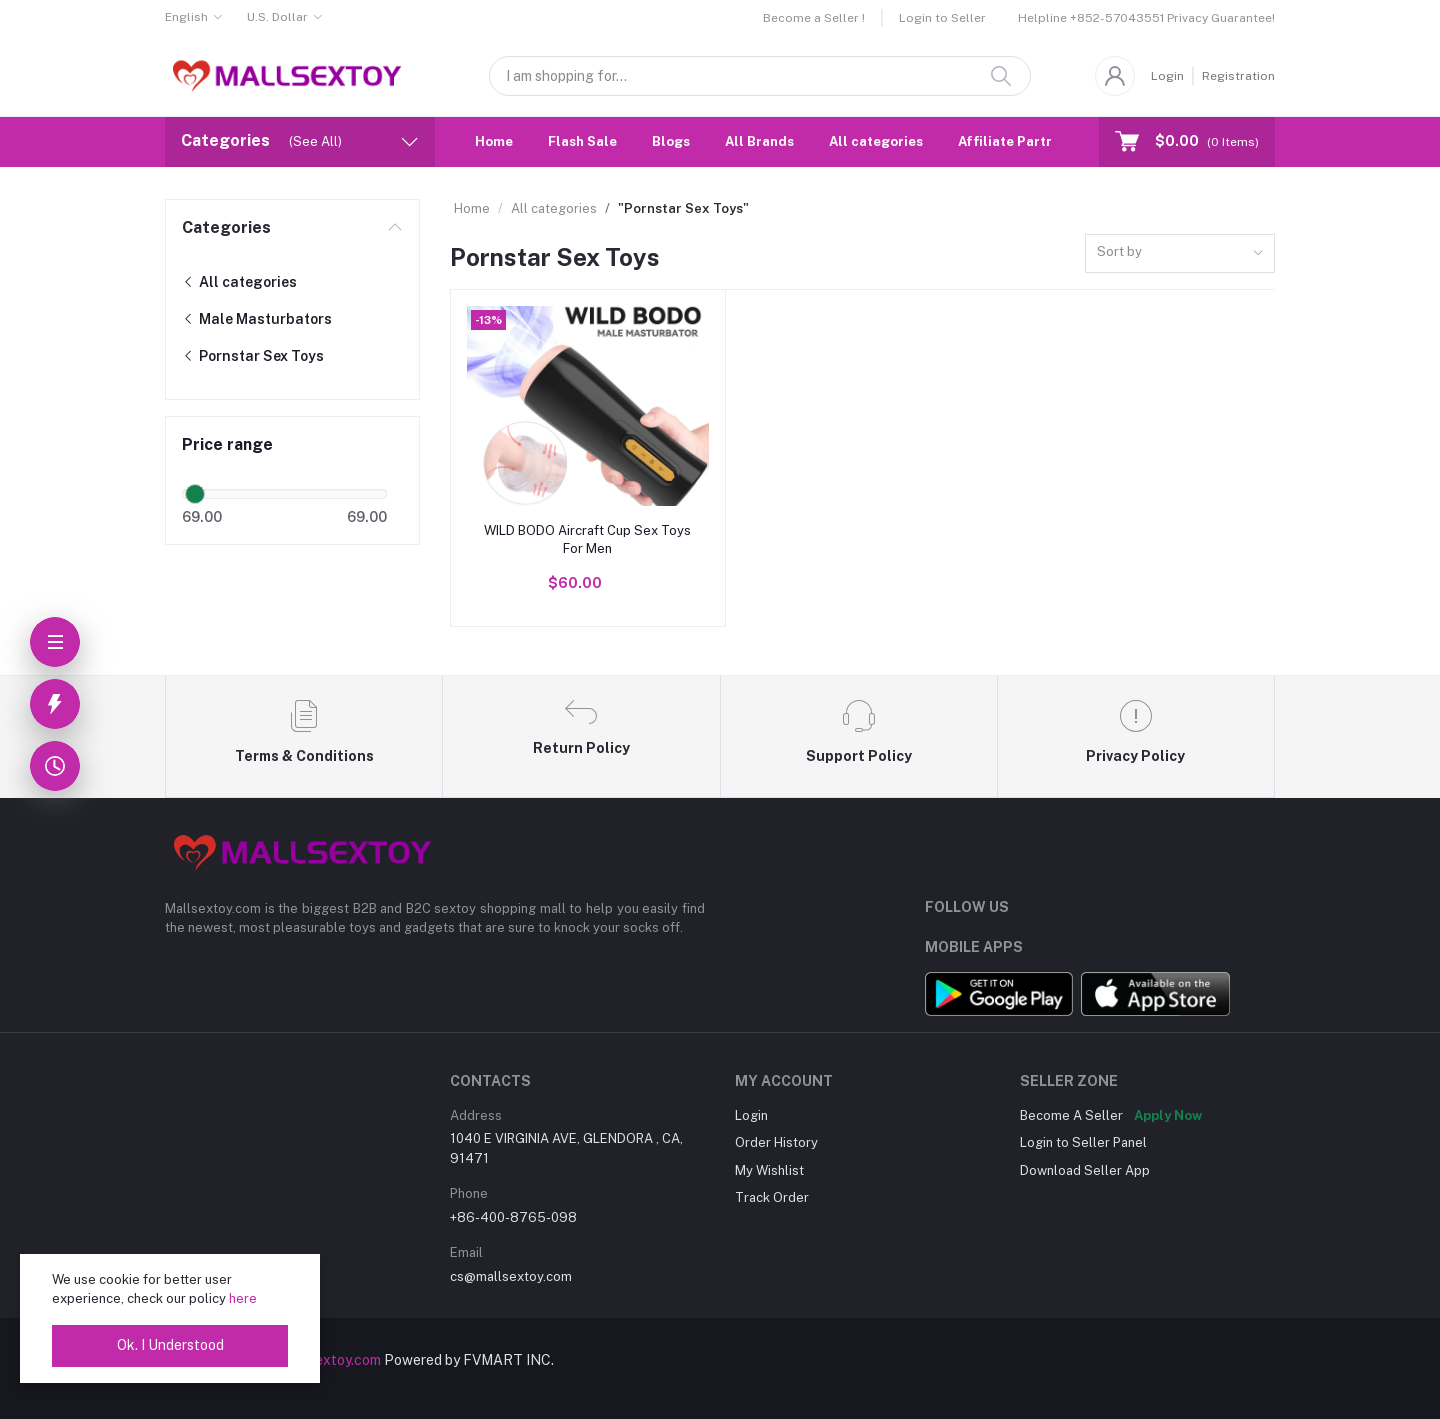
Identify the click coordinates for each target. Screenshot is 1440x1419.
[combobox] (1180, 253)
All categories (876, 141)
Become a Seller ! (814, 18)
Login (1167, 76)
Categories (226, 227)
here (243, 1298)
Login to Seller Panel (1083, 1142)
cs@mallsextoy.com (511, 1276)
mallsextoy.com (331, 1360)
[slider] (195, 494)
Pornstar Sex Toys (253, 356)
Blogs (671, 141)
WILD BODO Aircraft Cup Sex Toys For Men (587, 539)
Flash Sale (582, 141)
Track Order (772, 1197)
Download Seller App (1085, 1170)
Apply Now (1168, 1115)
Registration (1238, 76)
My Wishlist (769, 1170)
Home (494, 141)
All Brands (759, 141)
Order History (776, 1142)
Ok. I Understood (170, 1345)
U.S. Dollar (277, 17)
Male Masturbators (257, 319)
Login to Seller (942, 18)
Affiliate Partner (1013, 141)
